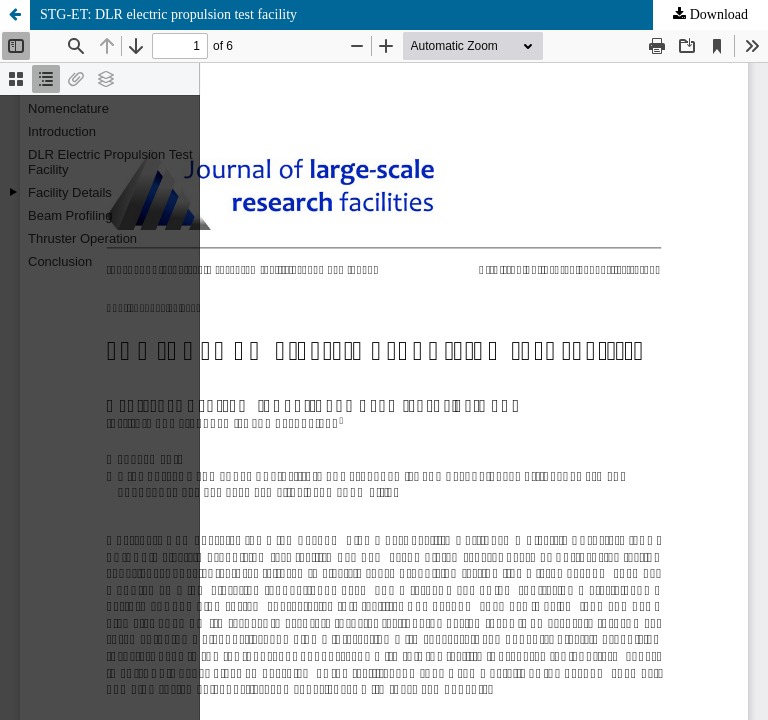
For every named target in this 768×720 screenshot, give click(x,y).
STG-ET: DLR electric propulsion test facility (168, 14)
